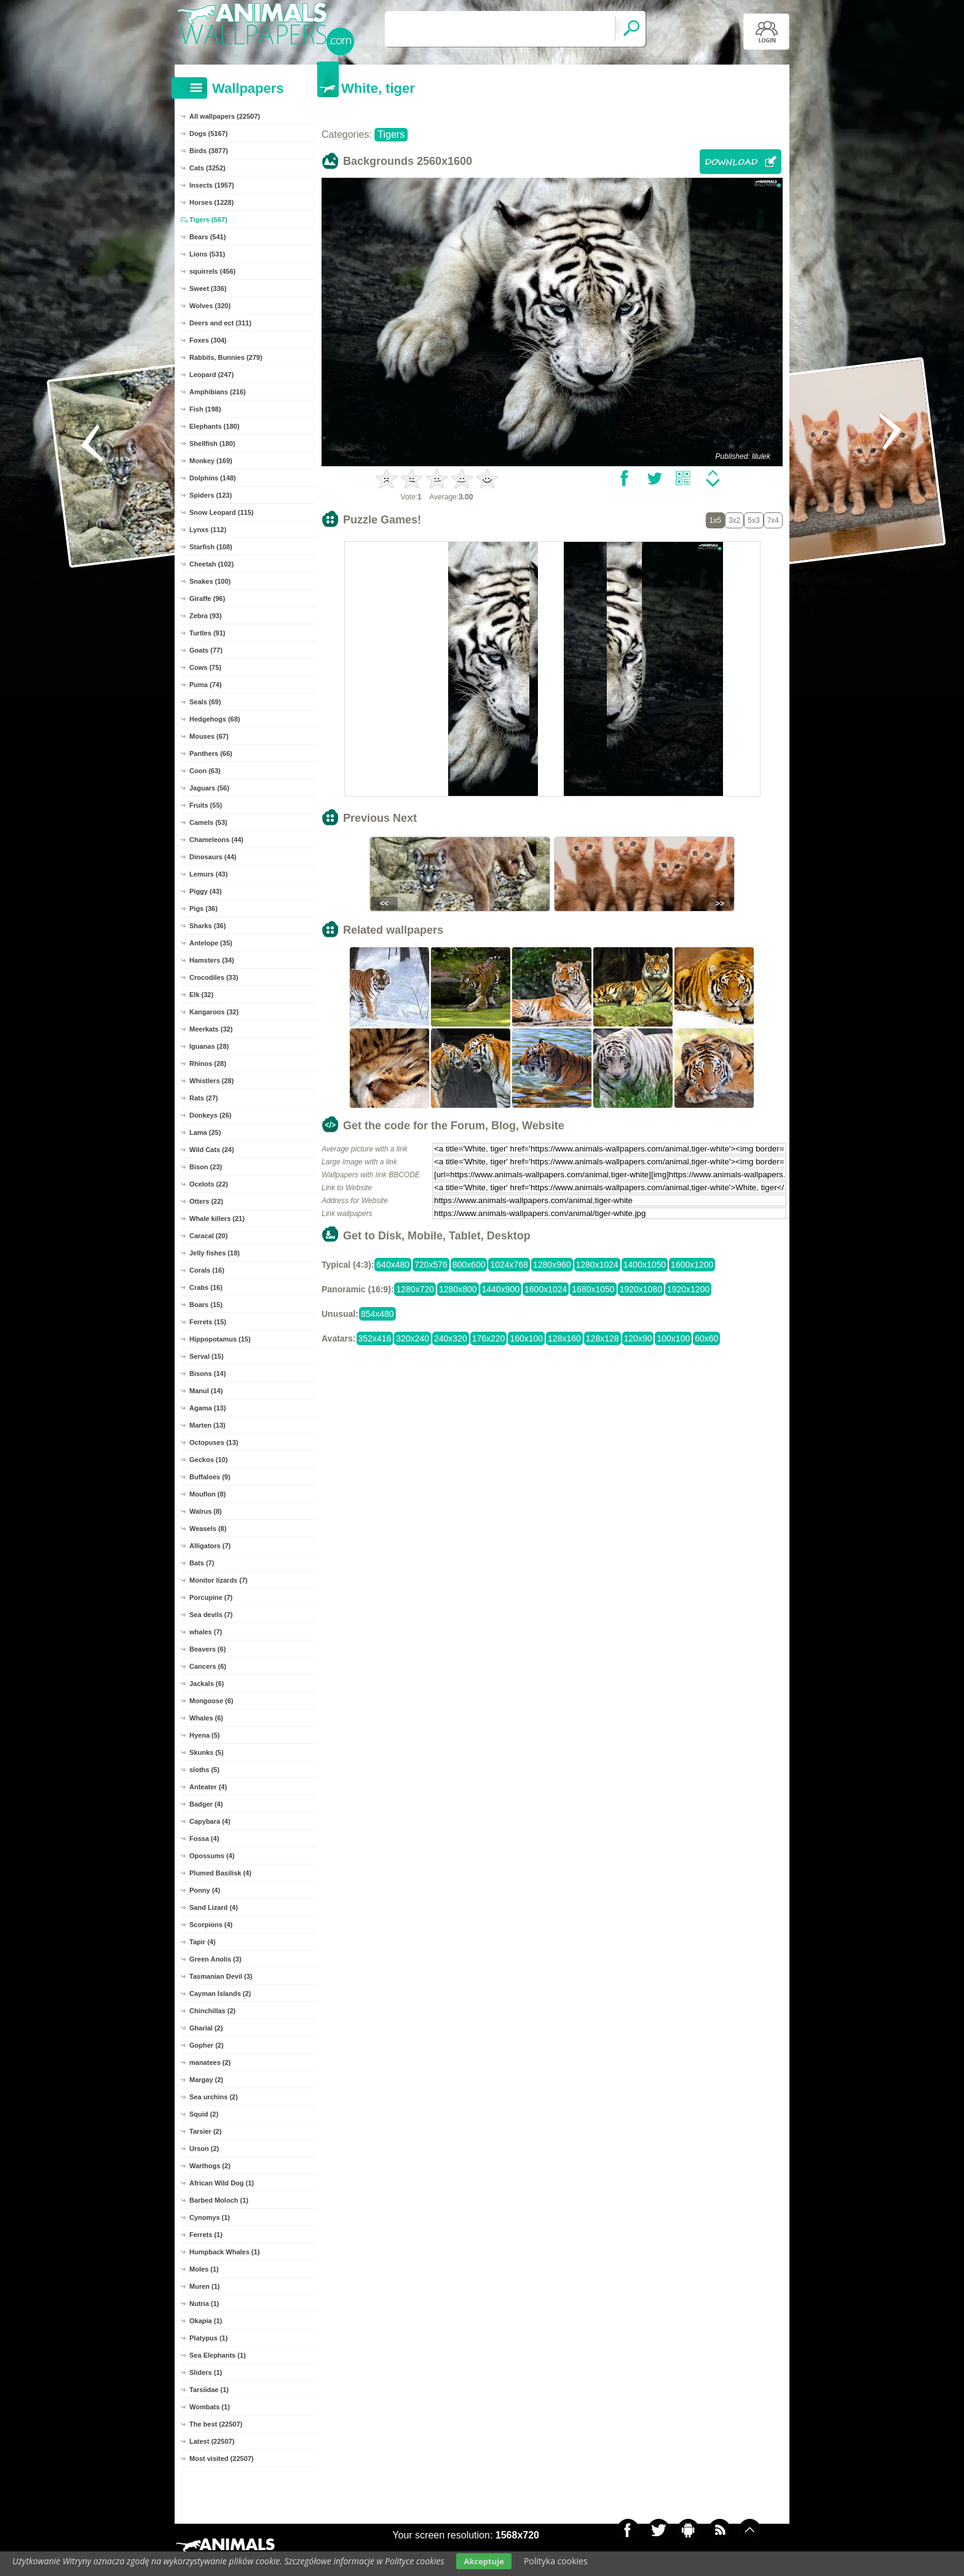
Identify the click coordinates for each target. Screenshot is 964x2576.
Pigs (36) (203, 908)
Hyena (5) (204, 1735)
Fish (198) (205, 409)
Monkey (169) (210, 460)
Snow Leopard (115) (221, 512)
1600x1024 (545, 1289)
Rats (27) (203, 1098)
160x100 (526, 1338)
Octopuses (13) (213, 1442)
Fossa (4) (204, 1838)
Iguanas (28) (209, 1046)
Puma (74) (205, 684)
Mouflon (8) (207, 1494)
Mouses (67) (209, 736)
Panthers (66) (210, 753)
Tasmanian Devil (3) (221, 1976)
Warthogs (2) (210, 2165)
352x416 (375, 1338)
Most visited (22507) (221, 2458)
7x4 (773, 520)
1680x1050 (593, 1289)
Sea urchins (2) (213, 2097)
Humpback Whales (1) (224, 2252)
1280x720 (415, 1289)
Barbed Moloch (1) (218, 2200)
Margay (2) (206, 2079)
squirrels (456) (212, 271)
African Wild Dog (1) (221, 2183)
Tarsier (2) (205, 2131)
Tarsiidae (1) (209, 2389)
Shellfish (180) (212, 443)
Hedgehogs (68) (214, 719)
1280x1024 (597, 1265)
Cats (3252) (207, 168)
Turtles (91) (207, 633)
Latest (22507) (211, 2441)
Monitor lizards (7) (218, 1580)
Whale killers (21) (217, 1218)
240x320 (450, 1338)
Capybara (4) (210, 1821)
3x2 (734, 520)
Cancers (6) (207, 1666)
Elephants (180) (214, 426)
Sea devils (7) (210, 1614)
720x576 (431, 1265)
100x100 (673, 1338)
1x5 (715, 520)
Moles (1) (204, 2269)
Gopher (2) (206, 2045)
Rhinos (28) (207, 1063)
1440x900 (501, 1289)
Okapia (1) (205, 2320)
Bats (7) (201, 1563)
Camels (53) (208, 822)
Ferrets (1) (206, 2234)
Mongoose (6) (211, 1700)
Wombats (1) (209, 2407)
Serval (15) (206, 1356)
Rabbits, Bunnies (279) (226, 357)
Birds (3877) (208, 150)
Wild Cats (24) (211, 1149)
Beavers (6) (207, 1649)
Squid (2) (203, 2114)
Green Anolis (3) (215, 1959)
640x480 (392, 1265)
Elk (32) (201, 994)
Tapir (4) (202, 1942)
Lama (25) (205, 1132)
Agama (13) (207, 1408)
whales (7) (205, 1632)
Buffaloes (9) (210, 1477)
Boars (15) (206, 1304)
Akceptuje (484, 2561)
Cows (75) (205, 667)
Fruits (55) (205, 805)
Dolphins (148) (212, 478)
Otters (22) (206, 1201)
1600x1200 (692, 1265)
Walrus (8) (205, 1511)
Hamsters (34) (211, 960)
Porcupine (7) (210, 1597)
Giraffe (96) (207, 598)
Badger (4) (206, 1804)
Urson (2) (204, 2148)
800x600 (469, 1265)
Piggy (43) (205, 891)
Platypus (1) (208, 2338)
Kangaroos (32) (214, 1012)
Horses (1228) (211, 202)
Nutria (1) (204, 2303)
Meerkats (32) (210, 1029)
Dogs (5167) (208, 133)
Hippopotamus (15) (220, 1339)
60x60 (706, 1338)
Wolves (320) (210, 305)
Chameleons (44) (216, 839)
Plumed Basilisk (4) (220, 1873)
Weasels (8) (207, 1528)
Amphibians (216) (217, 392)
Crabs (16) (206, 1287)
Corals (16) (206, 1270)
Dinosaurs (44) (212, 857)
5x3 (753, 520)
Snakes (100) (210, 581)
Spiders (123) (210, 495)
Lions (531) (207, 254)
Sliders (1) (205, 2372)
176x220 (488, 1338)
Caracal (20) (208, 1235)
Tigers (391, 134)
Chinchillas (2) (212, 2010)
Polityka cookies (556, 2561)
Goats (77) (206, 650)
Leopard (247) (211, 374)
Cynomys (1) (209, 2217)
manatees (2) (210, 2062)
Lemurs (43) (208, 874)
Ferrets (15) (207, 1322)
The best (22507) (215, 2424)
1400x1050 (644, 1265)
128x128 (602, 1338)
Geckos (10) (208, 1459)
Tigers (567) (208, 219)
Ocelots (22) (208, 1184)
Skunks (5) (206, 1752)
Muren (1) (204, 2286)
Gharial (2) (206, 2028)
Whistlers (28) (211, 1080)
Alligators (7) (210, 1545)
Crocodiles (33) (213, 977)
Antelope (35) (210, 943)
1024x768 (509, 1265)
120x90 (638, 1338)
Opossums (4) (211, 1855)
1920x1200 (688, 1289)
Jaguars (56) (209, 788)
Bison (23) (205, 1167)
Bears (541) (207, 237)
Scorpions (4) (210, 1924)
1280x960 (552, 1265)
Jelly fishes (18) (214, 1253)
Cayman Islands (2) (220, 1993)
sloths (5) (204, 1769)
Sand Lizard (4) (213, 1907)
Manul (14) (206, 1390)
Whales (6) (206, 1718)
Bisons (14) (207, 1373)
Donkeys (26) (210, 1115)
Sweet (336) (208, 288)
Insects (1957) (211, 185)
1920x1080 (641, 1289)
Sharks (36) (207, 925)
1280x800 (458, 1289)
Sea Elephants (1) (217, 2355)
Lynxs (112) (207, 529)
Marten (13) (207, 1425)
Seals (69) (205, 702)
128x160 (564, 1338)
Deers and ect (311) (220, 323)
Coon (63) (205, 770)
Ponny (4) (204, 1890)
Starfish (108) (210, 547)
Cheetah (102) (211, 564)
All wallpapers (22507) (224, 116)
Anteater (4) (208, 1787)
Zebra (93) (205, 615)
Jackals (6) (206, 1683)
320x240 (412, 1338)
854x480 (377, 1314)
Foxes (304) (208, 340)
